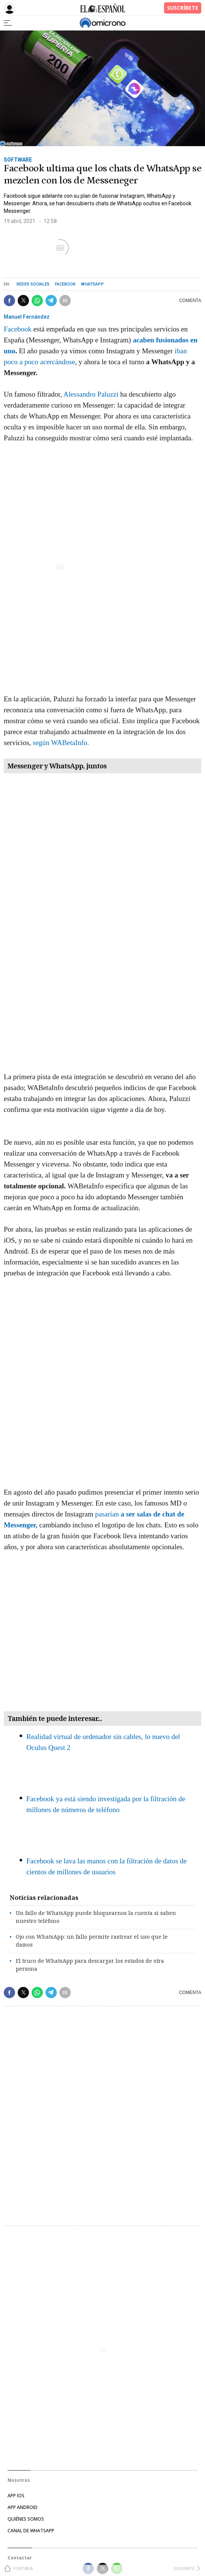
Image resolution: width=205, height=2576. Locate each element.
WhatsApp (92, 284)
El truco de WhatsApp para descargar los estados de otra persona (90, 1964)
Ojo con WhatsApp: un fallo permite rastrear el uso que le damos (92, 1940)
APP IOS (16, 2495)
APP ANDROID (23, 2507)
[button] (9, 300)
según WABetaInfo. (61, 743)
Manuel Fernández (27, 317)
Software (18, 160)
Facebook (65, 284)
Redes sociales (33, 284)
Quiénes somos (26, 2519)
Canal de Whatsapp (31, 2530)
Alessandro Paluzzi (91, 394)
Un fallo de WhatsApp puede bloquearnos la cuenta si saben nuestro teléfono (96, 1916)
